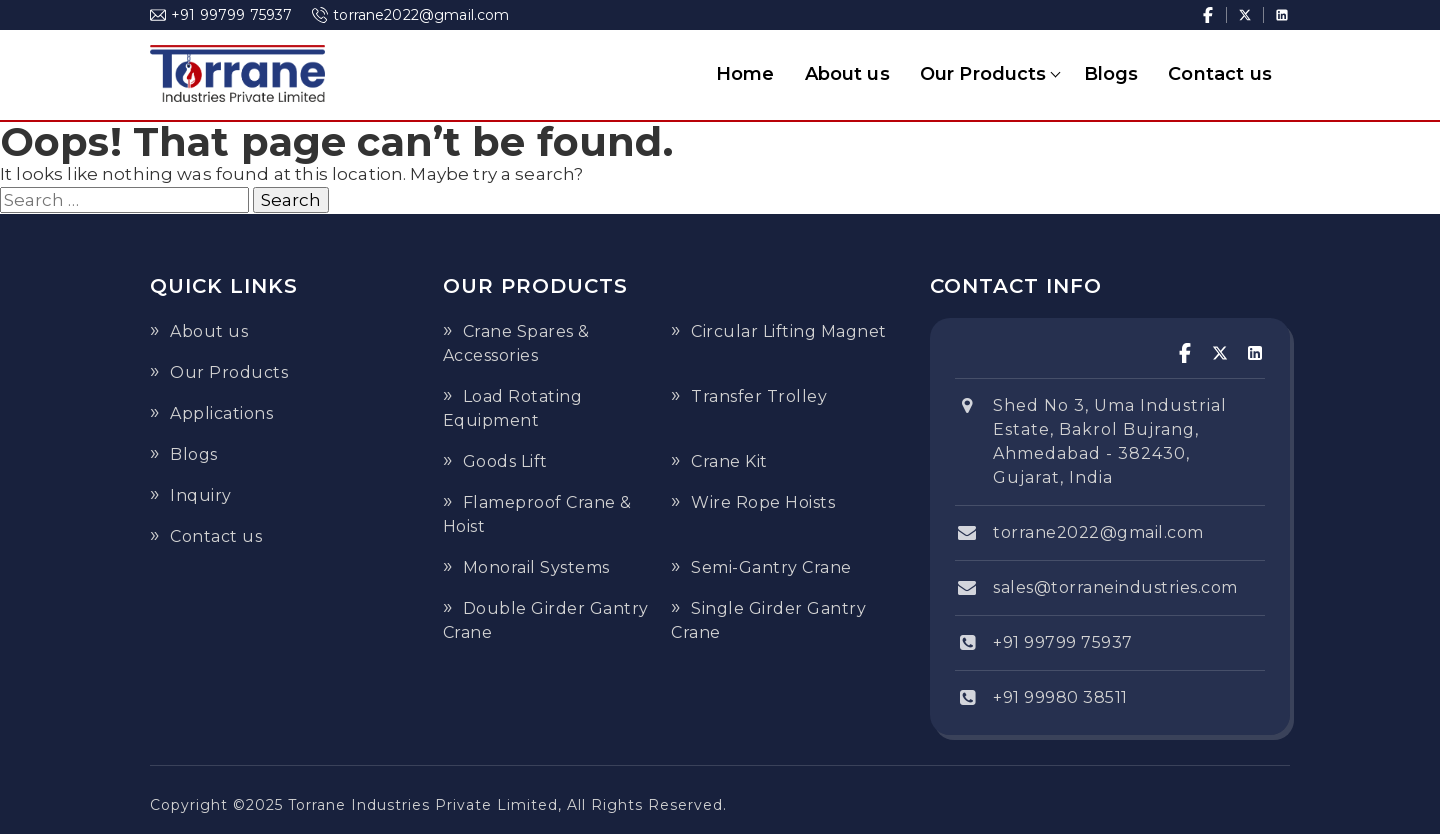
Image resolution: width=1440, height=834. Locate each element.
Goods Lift (505, 461)
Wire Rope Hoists (763, 502)
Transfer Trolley (759, 396)
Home (745, 74)
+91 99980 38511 (1060, 697)
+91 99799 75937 (221, 15)
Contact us (1220, 74)
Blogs (1111, 74)
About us (847, 74)
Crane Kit (729, 461)
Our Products (983, 74)
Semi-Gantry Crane (771, 567)
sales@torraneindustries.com (1115, 587)
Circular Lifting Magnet (789, 331)
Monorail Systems (536, 567)
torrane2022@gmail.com (410, 15)
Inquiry (201, 495)
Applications (221, 413)
